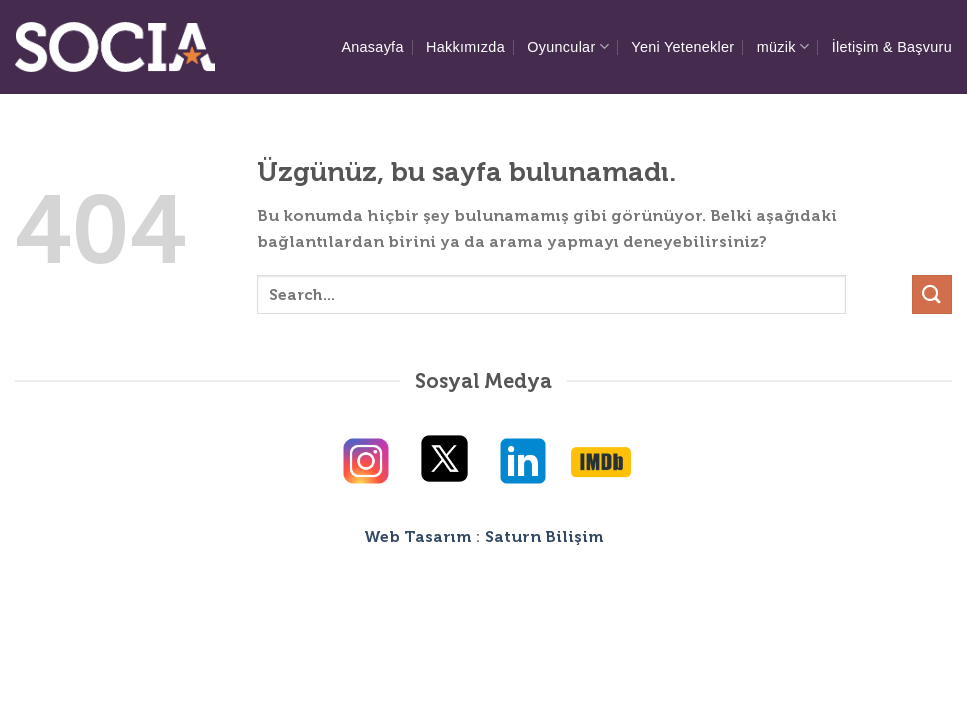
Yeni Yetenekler (682, 47)
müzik (783, 46)
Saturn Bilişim (544, 536)
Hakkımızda (465, 47)
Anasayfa (372, 47)
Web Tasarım (418, 536)
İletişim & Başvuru (892, 47)
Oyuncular (568, 46)
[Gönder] (932, 294)
